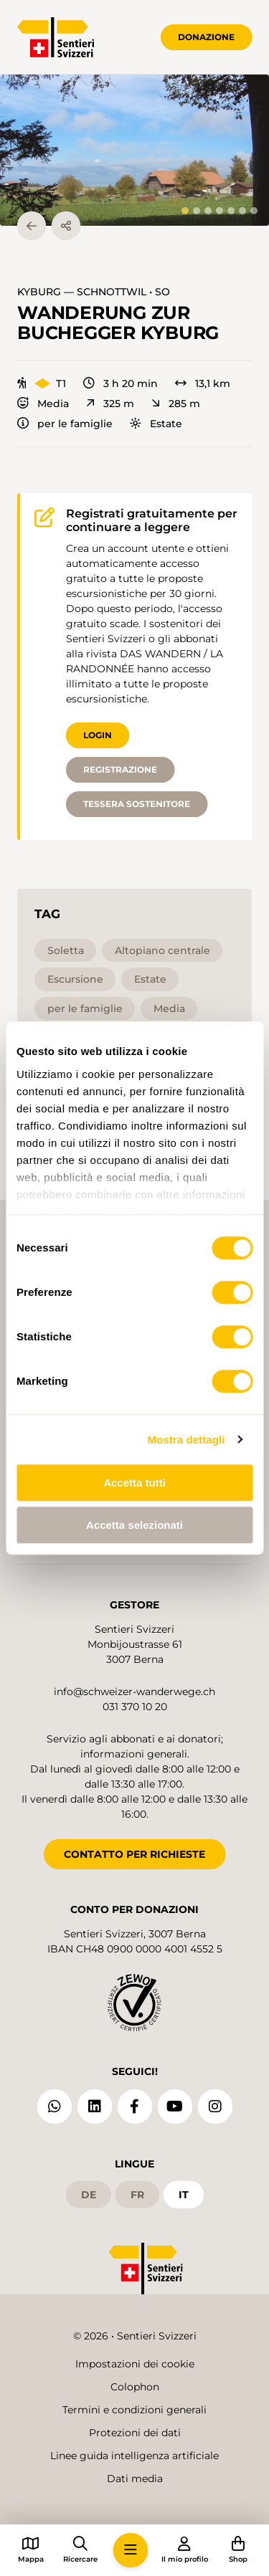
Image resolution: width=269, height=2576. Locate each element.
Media (43, 403)
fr (137, 2194)
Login (97, 735)
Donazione (206, 37)
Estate (156, 423)
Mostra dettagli (186, 1440)
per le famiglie (65, 423)
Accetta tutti (134, 1483)
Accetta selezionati (134, 1525)
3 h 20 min (120, 383)
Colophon (134, 2386)
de (88, 2194)
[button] (134, 150)
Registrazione (120, 769)
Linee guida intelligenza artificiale (134, 2455)
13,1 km (202, 383)
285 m (175, 403)
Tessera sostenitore (136, 803)
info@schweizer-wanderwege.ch (134, 1691)
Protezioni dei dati (135, 2432)
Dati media (135, 2478)
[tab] (185, 210)
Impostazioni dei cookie (134, 2363)
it (184, 2194)
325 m (110, 403)
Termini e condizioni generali (134, 2409)
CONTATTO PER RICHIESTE (134, 1854)
